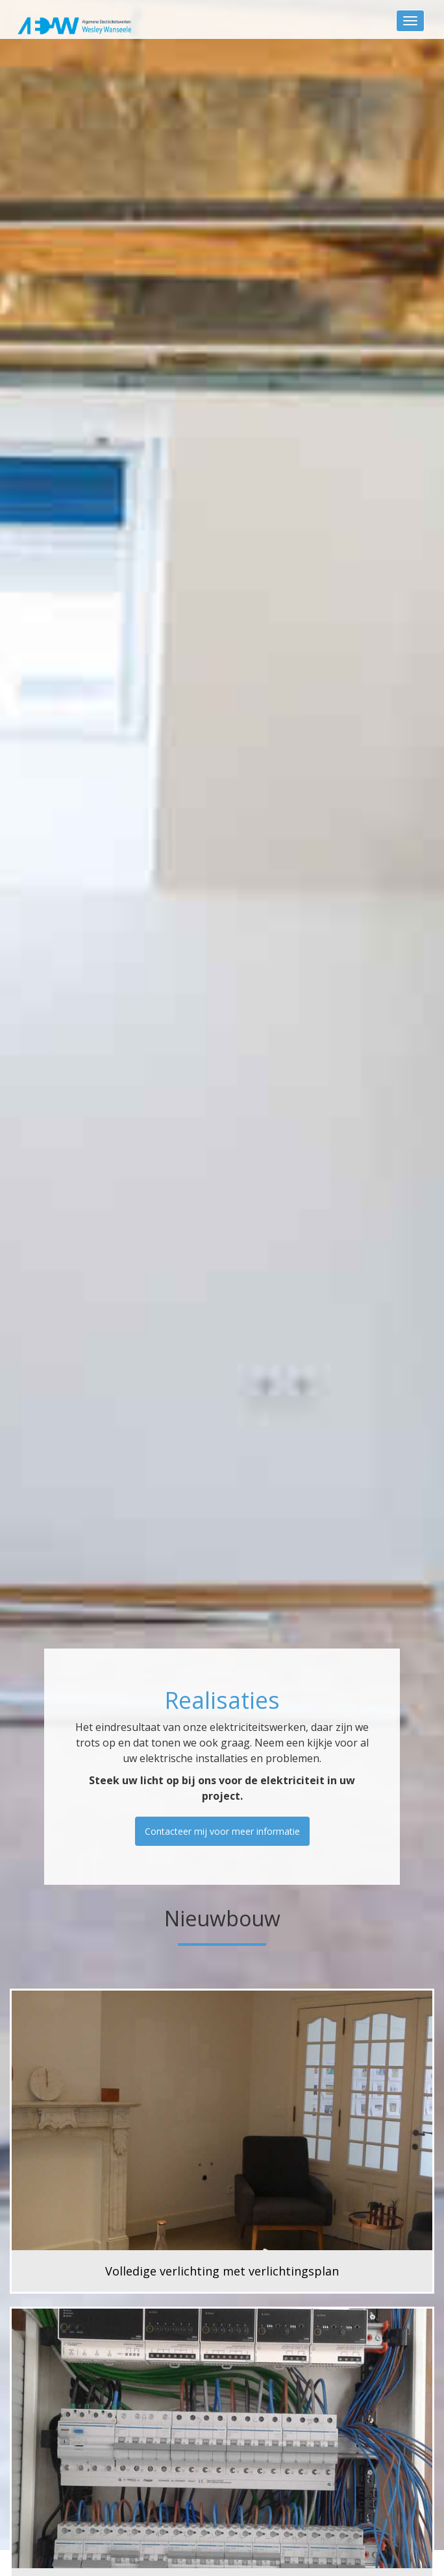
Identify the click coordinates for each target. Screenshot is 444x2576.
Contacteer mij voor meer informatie (222, 1831)
